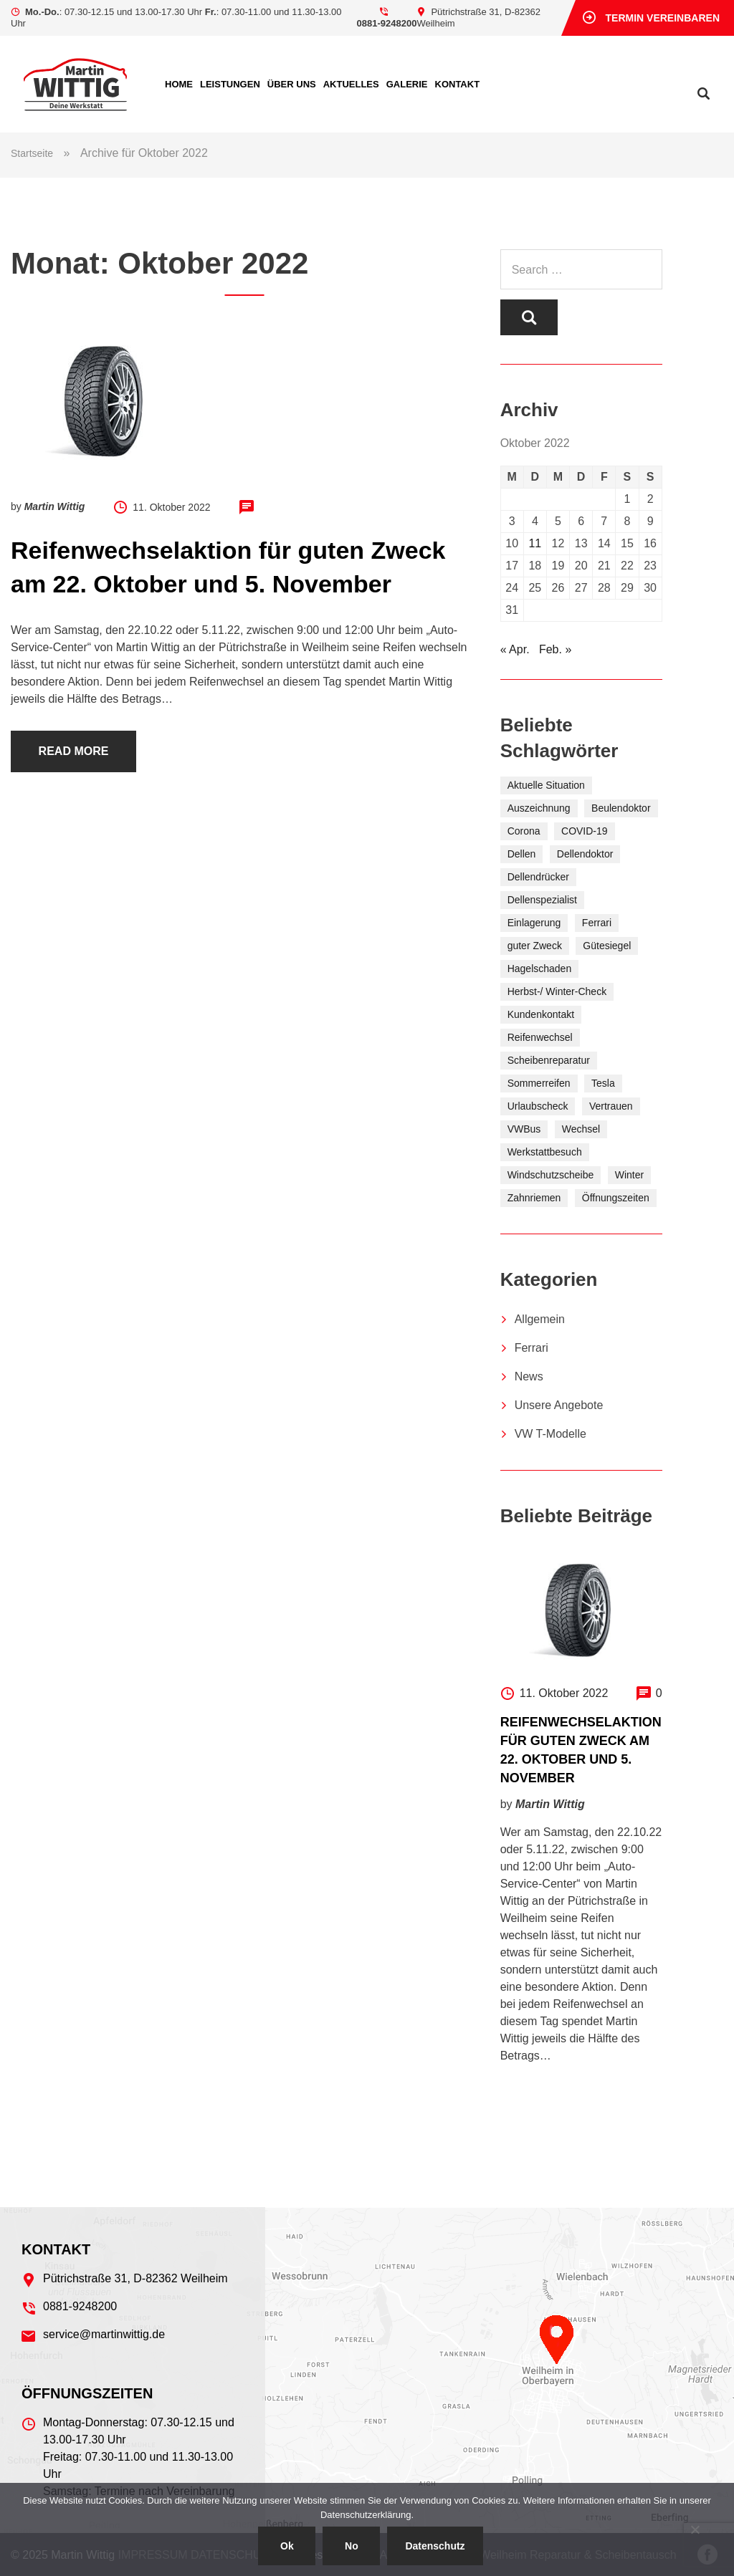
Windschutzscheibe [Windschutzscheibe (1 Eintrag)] (550, 1175)
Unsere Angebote (559, 1405)
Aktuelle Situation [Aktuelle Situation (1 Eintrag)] (546, 785)
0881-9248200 (387, 23)
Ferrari (531, 1348)
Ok (287, 2546)
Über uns (291, 84)
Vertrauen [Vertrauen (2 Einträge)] (611, 1106)
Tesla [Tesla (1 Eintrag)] (603, 1083)
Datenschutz (434, 2546)
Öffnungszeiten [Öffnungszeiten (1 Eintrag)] (615, 1197)
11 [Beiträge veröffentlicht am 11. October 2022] (534, 543)
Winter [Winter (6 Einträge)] (629, 1175)
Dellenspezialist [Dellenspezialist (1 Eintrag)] (542, 899)
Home (179, 84)
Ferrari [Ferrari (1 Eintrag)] (596, 922)
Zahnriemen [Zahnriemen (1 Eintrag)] (534, 1197)
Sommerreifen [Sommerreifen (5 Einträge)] (539, 1083)
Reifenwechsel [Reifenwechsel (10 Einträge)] (540, 1037)
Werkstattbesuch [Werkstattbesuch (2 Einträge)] (544, 1152)
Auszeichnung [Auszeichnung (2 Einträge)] (539, 808)
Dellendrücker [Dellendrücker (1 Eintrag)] (538, 877)
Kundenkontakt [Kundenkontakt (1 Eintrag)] (540, 1014)
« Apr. (515, 649)
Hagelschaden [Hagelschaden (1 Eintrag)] (539, 968)
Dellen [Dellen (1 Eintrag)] (521, 854)
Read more (74, 751)
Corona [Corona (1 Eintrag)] (523, 831)
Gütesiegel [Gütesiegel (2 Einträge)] (607, 945)
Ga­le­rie (407, 84)
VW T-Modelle (550, 1434)
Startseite (32, 153)
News (529, 1376)
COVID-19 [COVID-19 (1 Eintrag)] (584, 831)
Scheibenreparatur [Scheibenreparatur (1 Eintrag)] (548, 1060)
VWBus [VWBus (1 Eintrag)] (524, 1129)
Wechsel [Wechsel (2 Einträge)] (581, 1129)
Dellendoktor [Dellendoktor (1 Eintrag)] (585, 854)
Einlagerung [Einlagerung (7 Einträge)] (534, 922)
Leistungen (230, 84)
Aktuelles (351, 84)
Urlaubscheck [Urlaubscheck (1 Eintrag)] (537, 1106)
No (351, 2546)
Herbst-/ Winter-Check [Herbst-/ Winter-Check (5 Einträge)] (556, 991)
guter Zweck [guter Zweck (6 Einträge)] (534, 945)
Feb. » (555, 649)
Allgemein (540, 1319)
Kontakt (457, 84)
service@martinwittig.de (104, 2334)
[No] (694, 2529)
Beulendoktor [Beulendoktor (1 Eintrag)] (621, 808)
